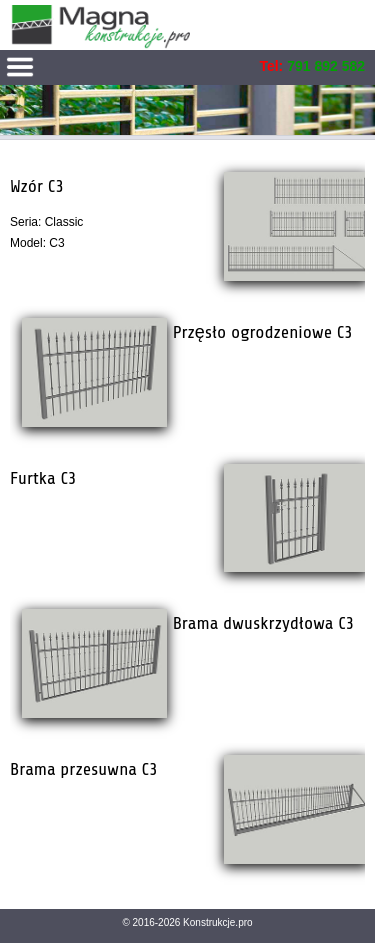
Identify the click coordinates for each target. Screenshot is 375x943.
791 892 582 (326, 66)
